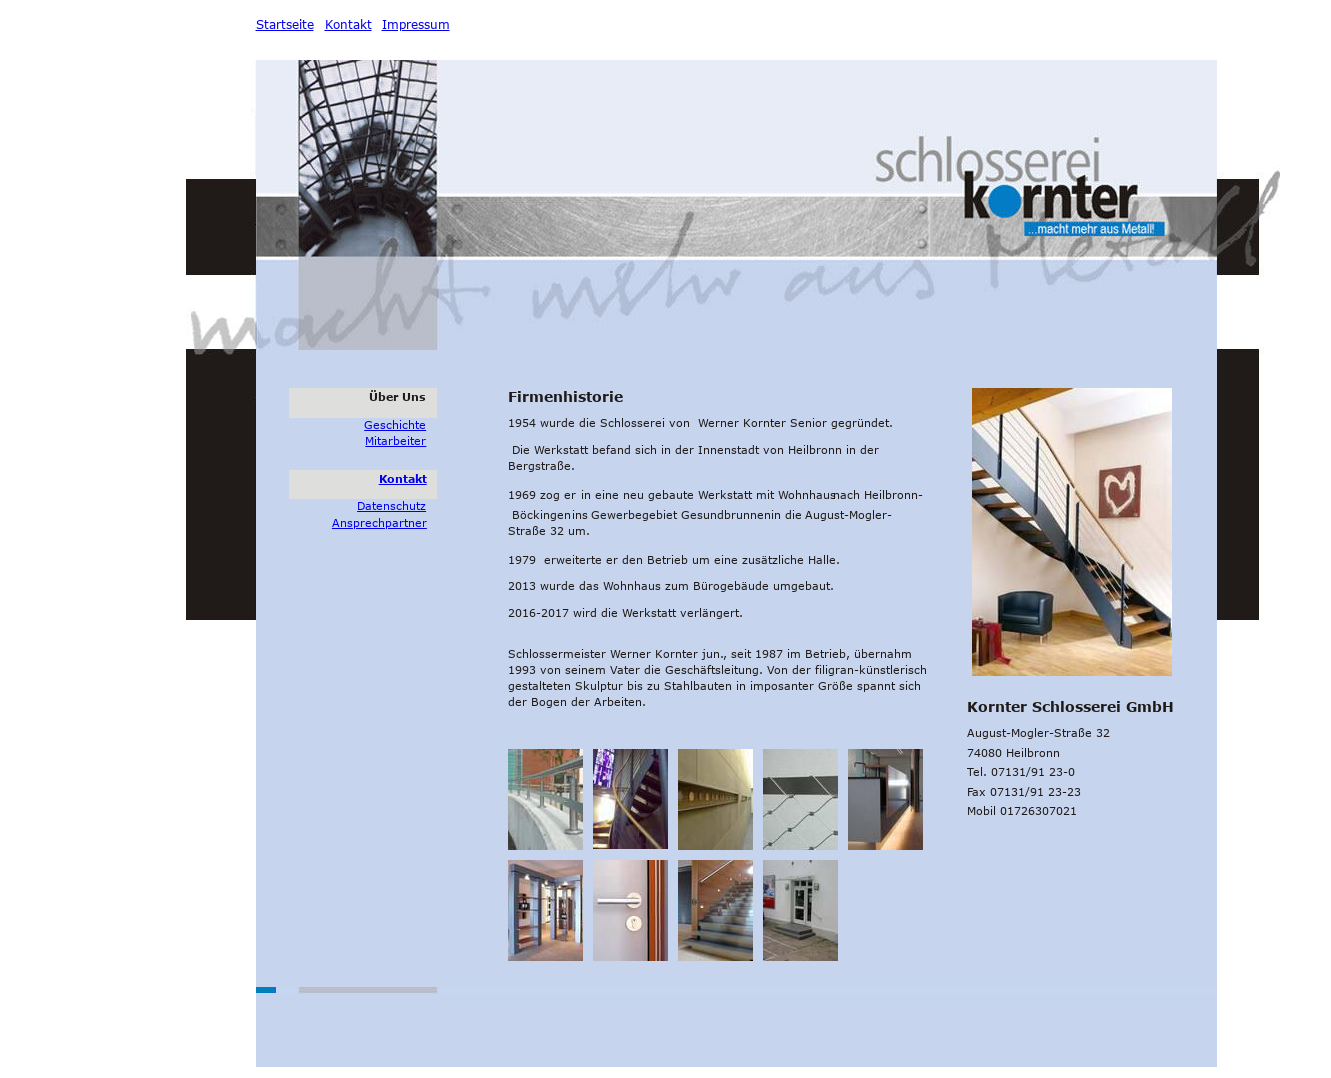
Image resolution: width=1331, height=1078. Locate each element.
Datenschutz (391, 505)
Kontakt (403, 478)
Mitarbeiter (395, 440)
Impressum (416, 24)
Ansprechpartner (379, 522)
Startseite (285, 24)
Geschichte (395, 424)
